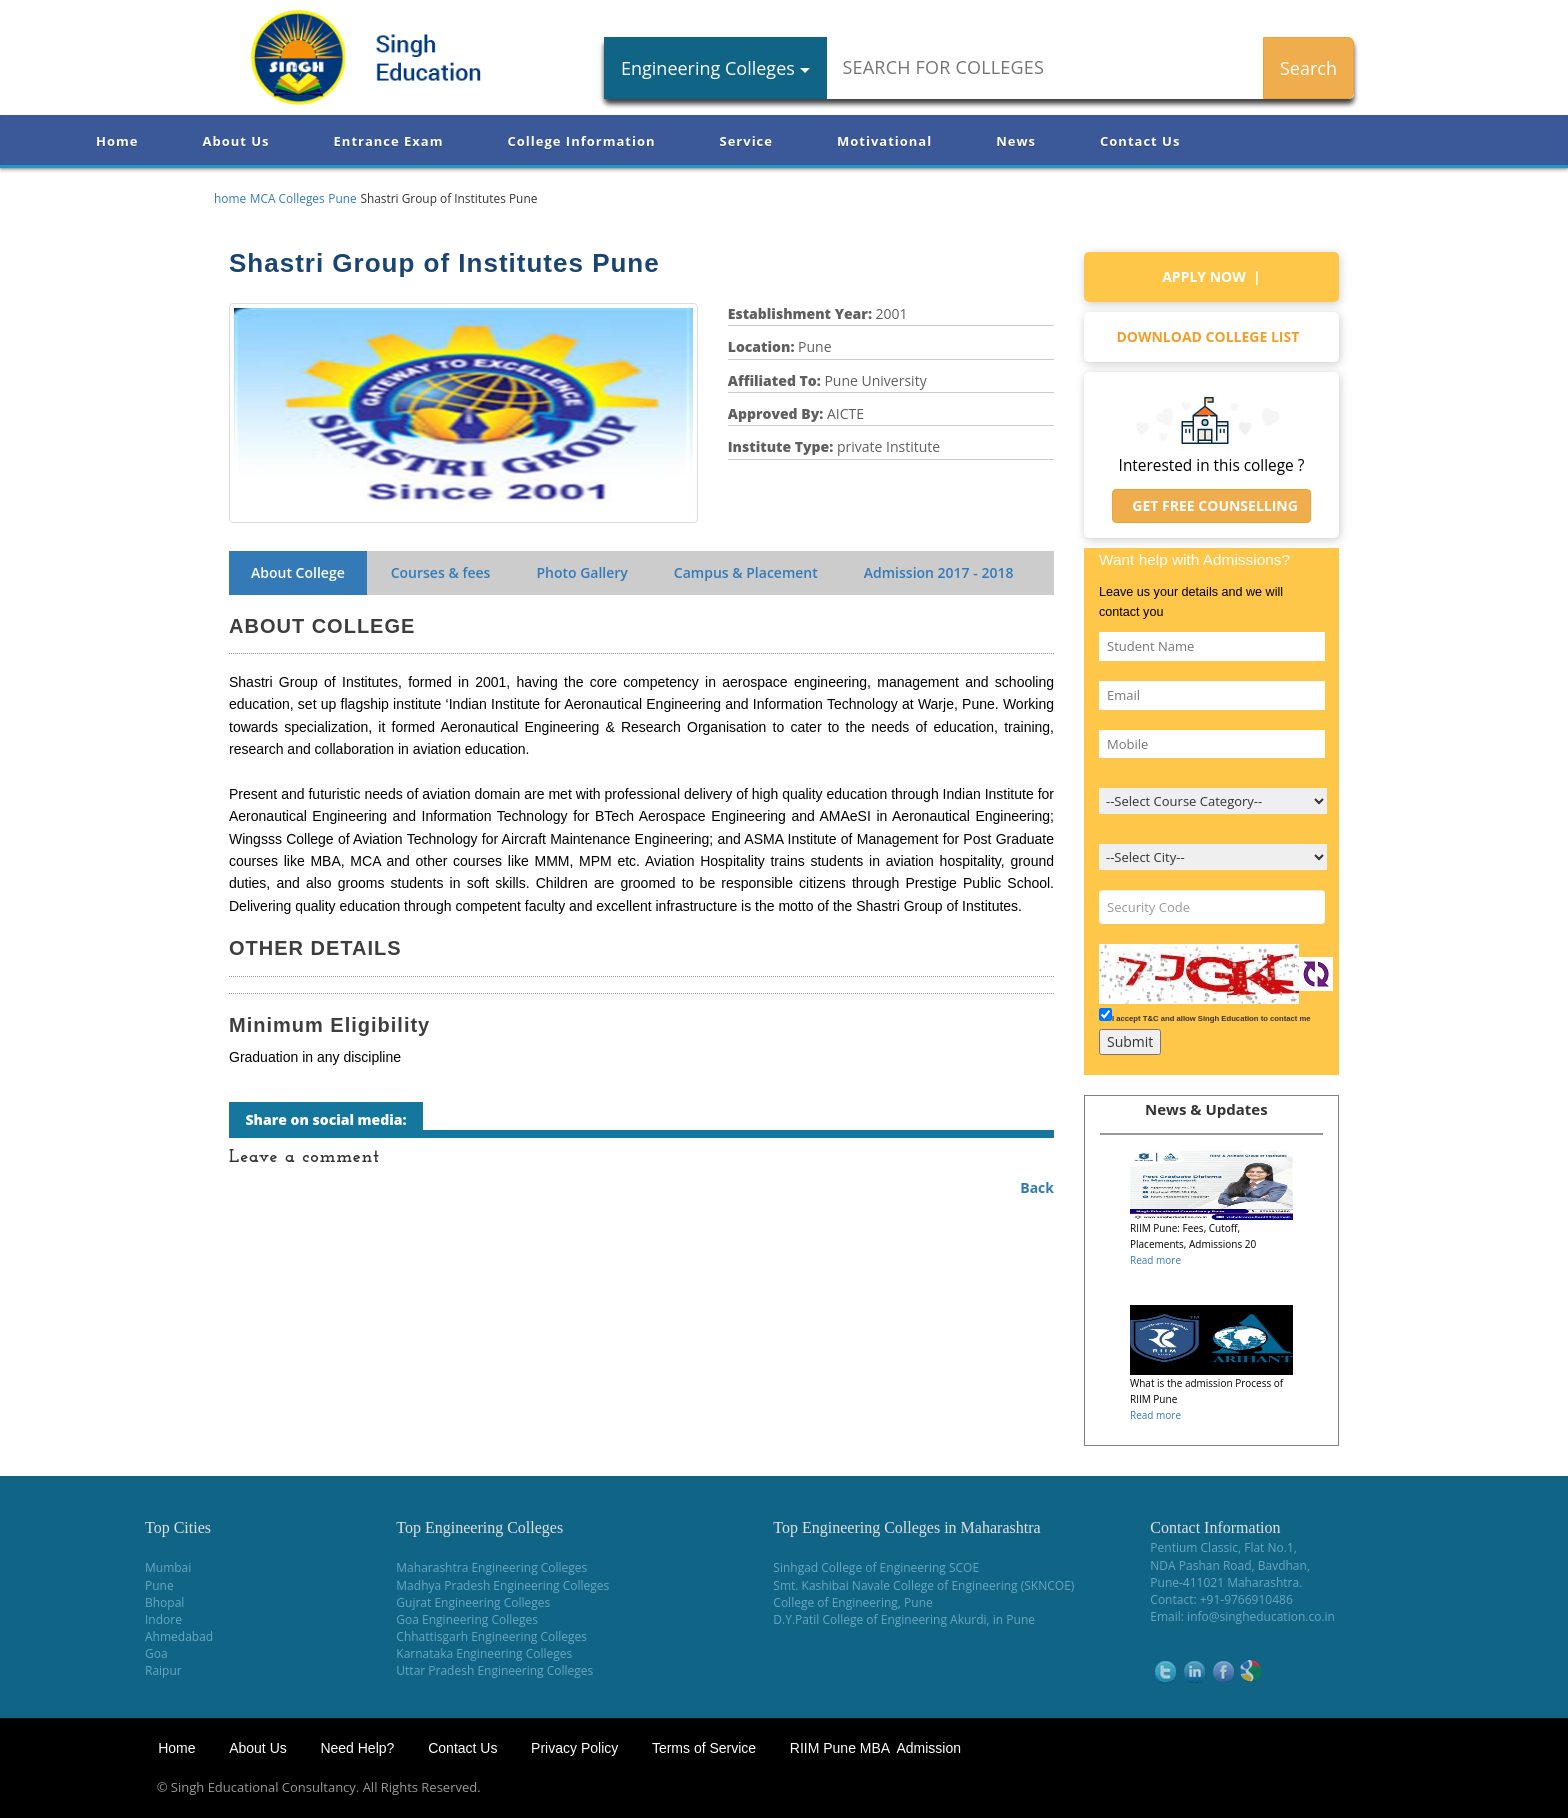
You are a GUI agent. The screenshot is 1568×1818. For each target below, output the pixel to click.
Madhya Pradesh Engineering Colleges (502, 1585)
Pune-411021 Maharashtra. (1226, 1582)
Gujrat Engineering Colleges (473, 1602)
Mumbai (168, 1567)
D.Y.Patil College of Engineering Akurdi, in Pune (904, 1619)
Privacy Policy (574, 1748)
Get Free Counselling (1211, 505)
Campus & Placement (746, 572)
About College (298, 572)
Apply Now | (1211, 276)
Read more (1155, 1260)
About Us (235, 141)
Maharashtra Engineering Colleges (491, 1567)
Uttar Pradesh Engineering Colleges (494, 1670)
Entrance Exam (389, 141)
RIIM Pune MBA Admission (875, 1748)
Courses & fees (441, 572)
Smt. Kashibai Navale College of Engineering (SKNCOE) (923, 1585)
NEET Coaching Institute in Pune (1321, 1787)
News (1016, 141)
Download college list (1211, 336)
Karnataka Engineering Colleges (484, 1653)
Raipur (163, 1670)
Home (117, 141)
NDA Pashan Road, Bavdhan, (1230, 1565)
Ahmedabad (179, 1636)
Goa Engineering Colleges (467, 1619)
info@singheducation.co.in (1261, 1616)
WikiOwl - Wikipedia (1489, 1787)
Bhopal (164, 1602)
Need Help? (359, 1748)
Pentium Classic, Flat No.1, (1223, 1547)
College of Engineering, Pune (852, 1602)
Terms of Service (704, 1748)
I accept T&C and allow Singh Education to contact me (1211, 1018)
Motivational (884, 141)
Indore (163, 1619)
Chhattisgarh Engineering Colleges (491, 1636)
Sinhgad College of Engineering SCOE (876, 1567)
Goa (156, 1653)
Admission (939, 572)
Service (746, 141)
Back (1037, 1187)
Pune (159, 1585)
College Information (582, 141)
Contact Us (1140, 141)
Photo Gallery (581, 572)
